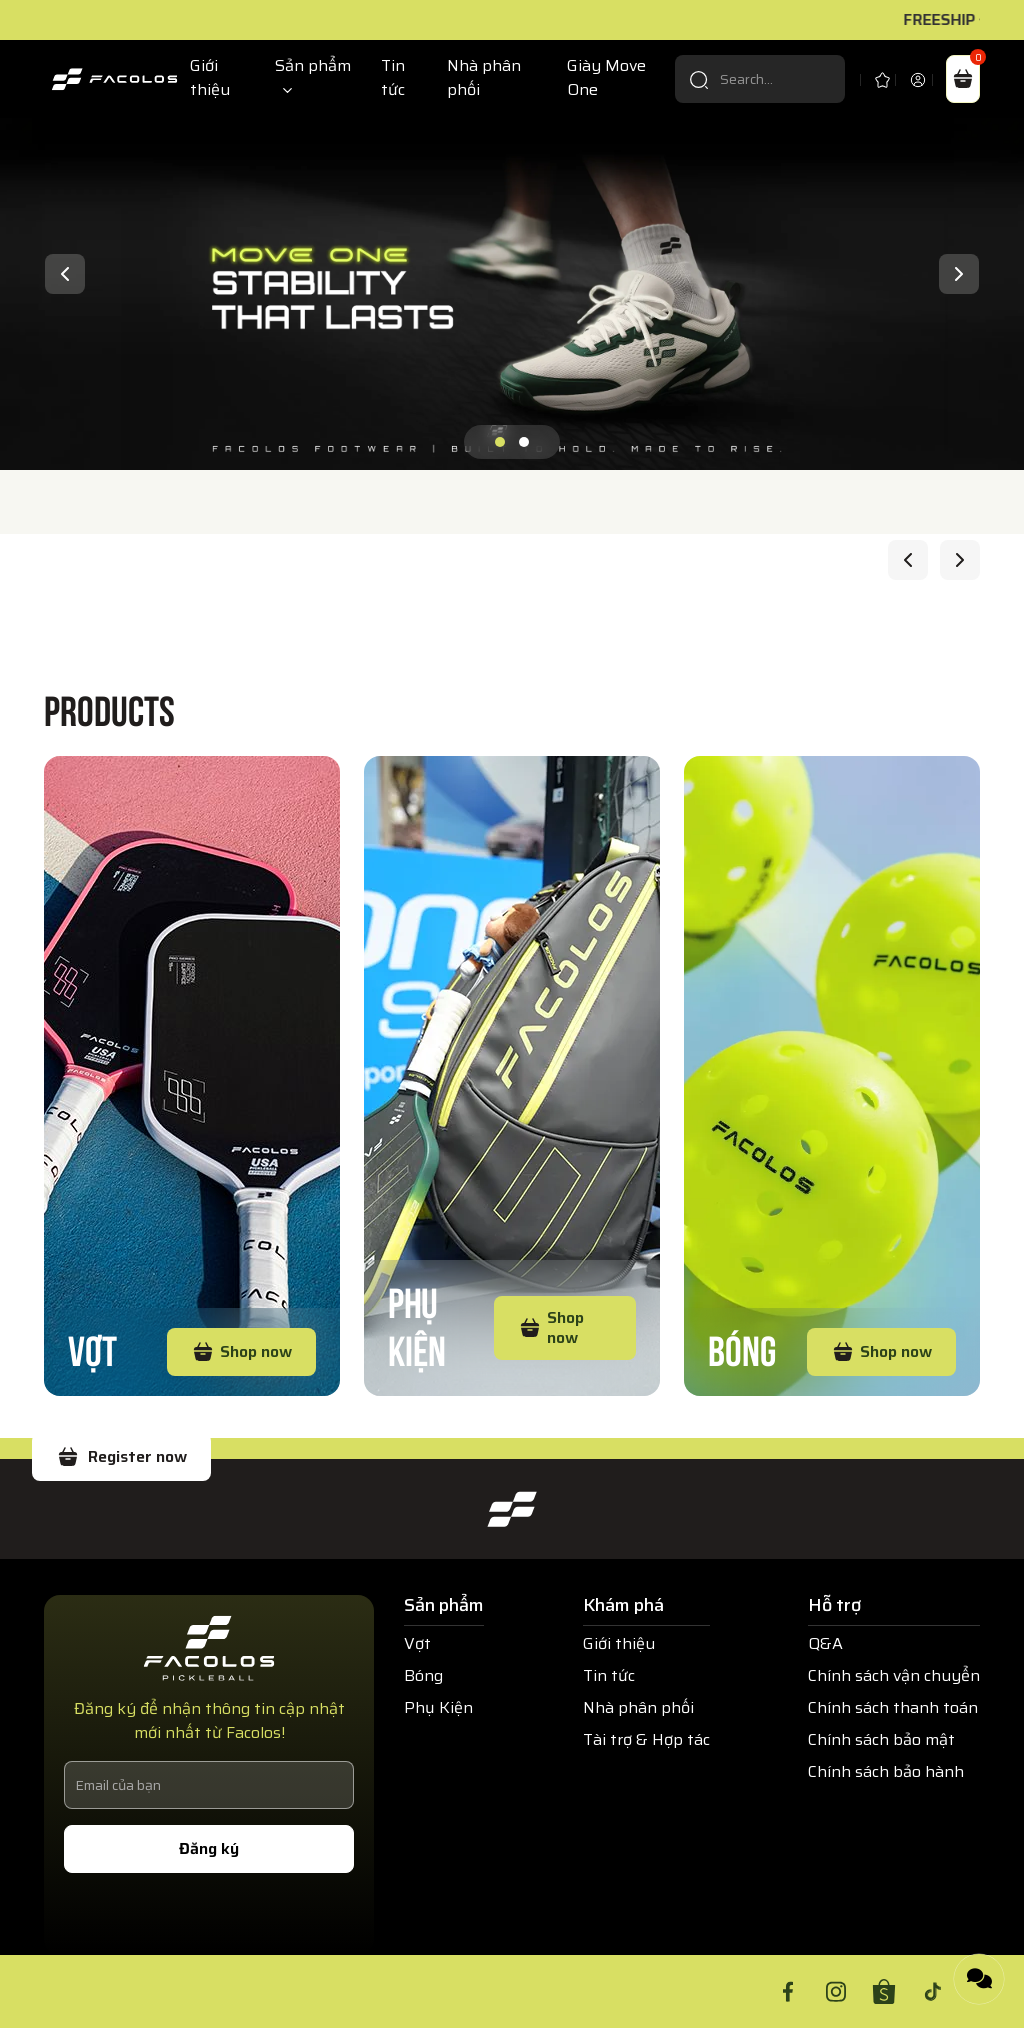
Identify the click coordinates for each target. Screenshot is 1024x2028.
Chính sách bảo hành (886, 1771)
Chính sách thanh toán (893, 1707)
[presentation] (65, 274)
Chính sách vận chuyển (894, 1675)
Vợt (92, 1347)
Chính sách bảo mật (881, 1739)
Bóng (742, 1347)
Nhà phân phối (484, 78)
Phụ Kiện (417, 1323)
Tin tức (393, 78)
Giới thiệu (210, 78)
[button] (500, 442)
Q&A (825, 1643)
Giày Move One (606, 78)
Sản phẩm (313, 66)
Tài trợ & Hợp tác (646, 1739)
